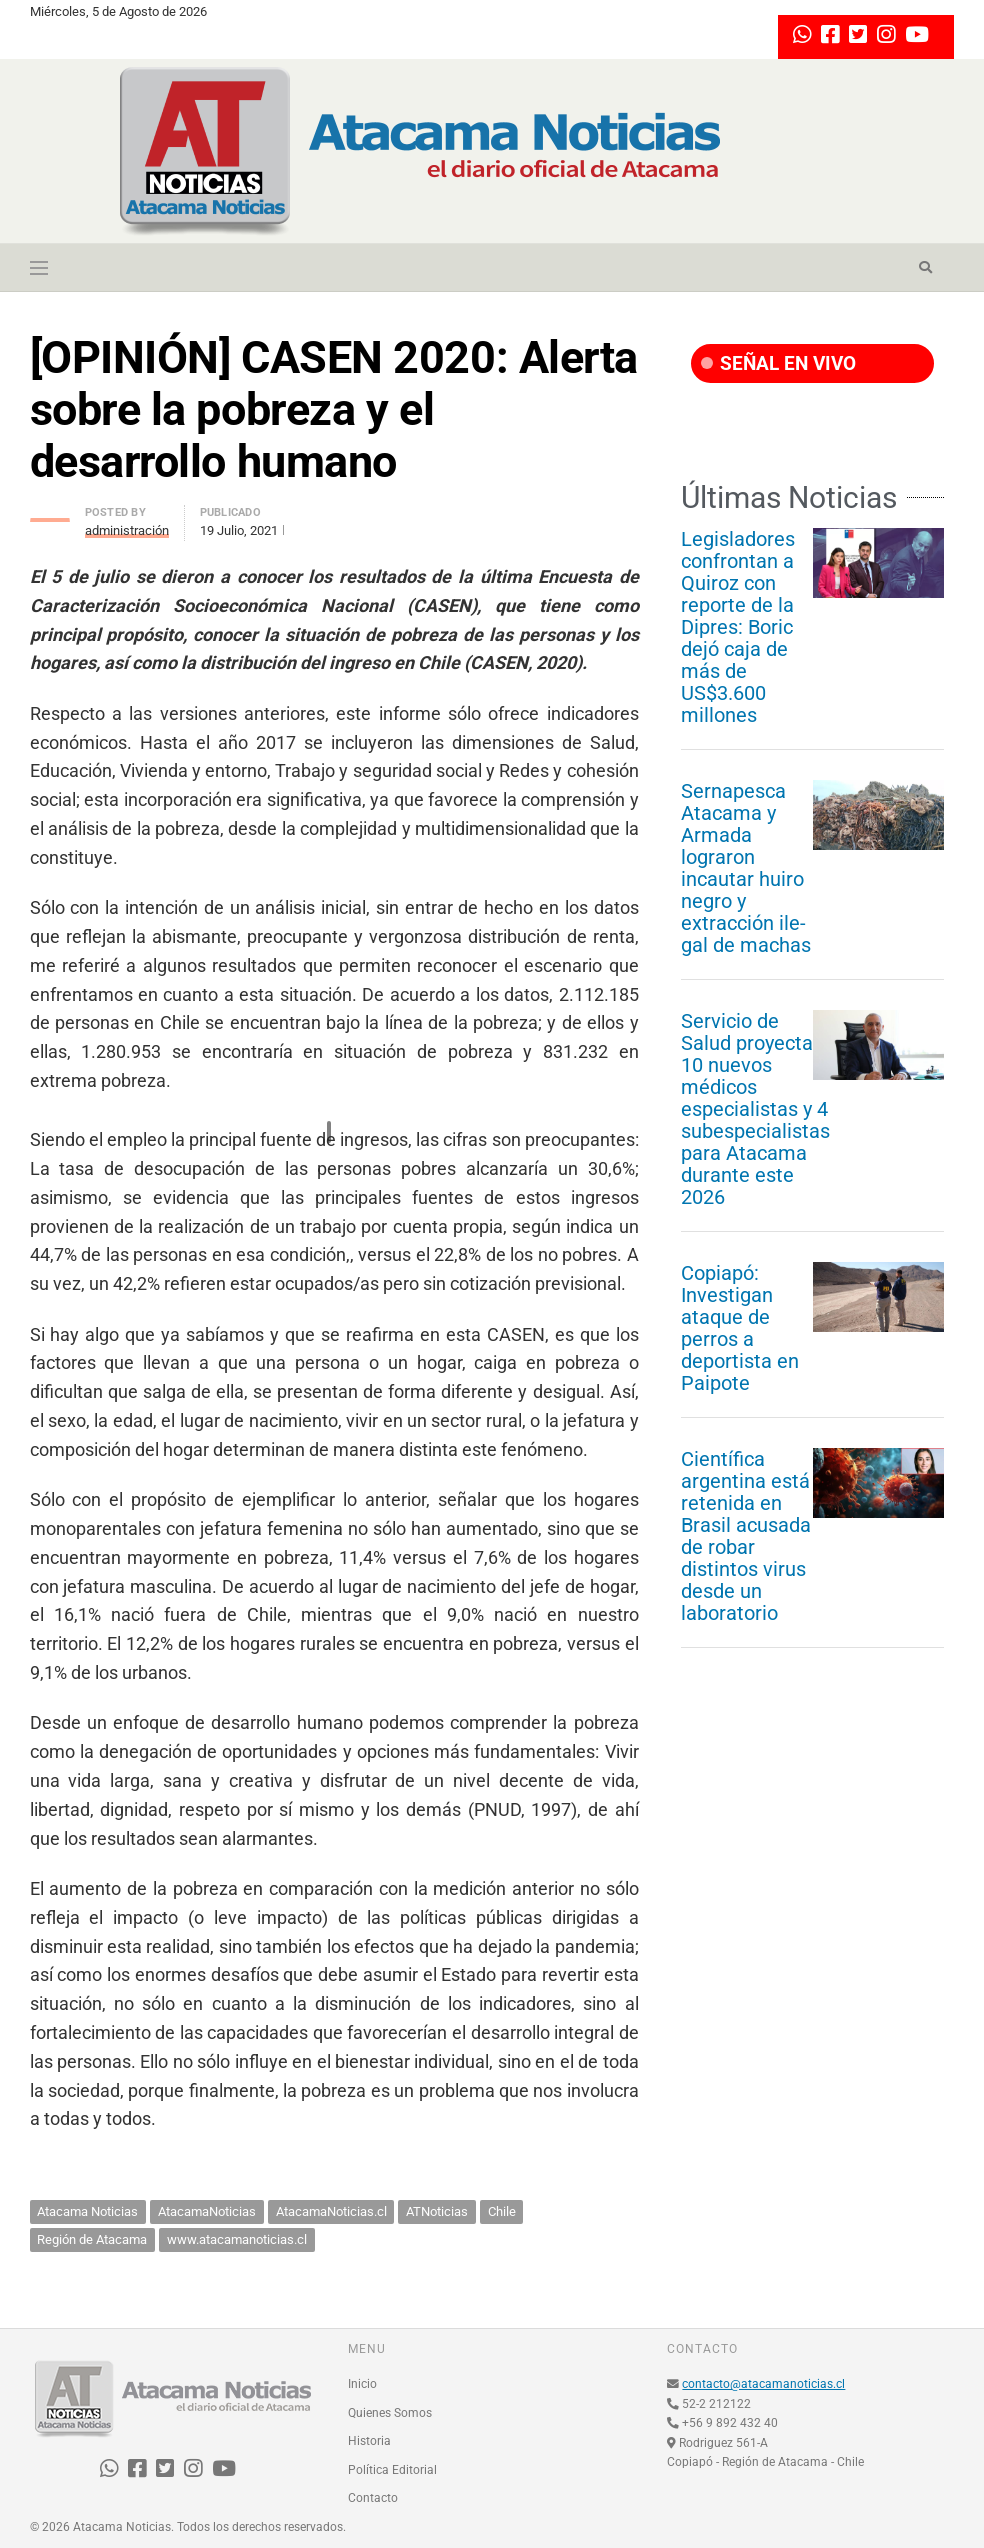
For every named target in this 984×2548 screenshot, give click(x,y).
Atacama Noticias (87, 2211)
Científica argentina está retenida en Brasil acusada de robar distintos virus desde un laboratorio (746, 1536)
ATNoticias (437, 2211)
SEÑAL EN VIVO (778, 363)
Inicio (362, 2384)
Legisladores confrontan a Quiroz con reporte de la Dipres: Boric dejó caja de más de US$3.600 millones (738, 627)
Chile (502, 2211)
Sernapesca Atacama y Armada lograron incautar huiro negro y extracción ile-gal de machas (746, 868)
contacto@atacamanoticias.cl (763, 2384)
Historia (369, 2441)
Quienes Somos (390, 2413)
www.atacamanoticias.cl (237, 2239)
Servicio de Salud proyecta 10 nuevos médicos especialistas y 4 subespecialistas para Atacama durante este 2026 (755, 1109)
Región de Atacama (92, 2239)
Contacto (373, 2498)
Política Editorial (392, 2470)
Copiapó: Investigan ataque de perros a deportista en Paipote (740, 1328)
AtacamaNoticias (207, 2211)
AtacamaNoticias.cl (331, 2211)
